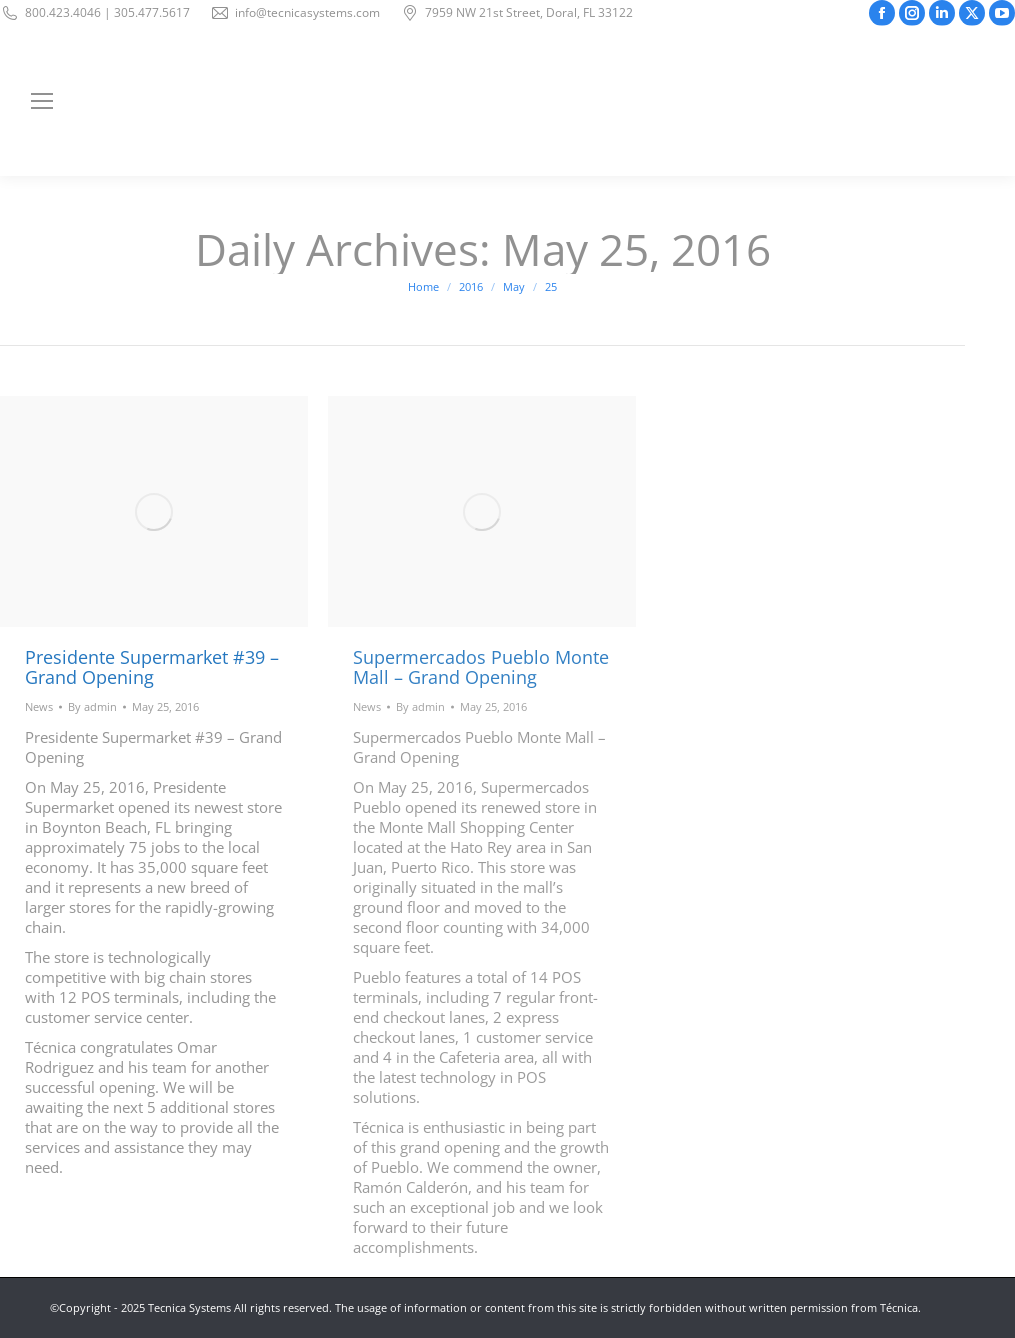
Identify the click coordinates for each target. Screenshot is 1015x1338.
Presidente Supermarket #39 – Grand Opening (152, 667)
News (39, 706)
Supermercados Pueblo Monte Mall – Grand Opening (481, 667)
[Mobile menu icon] (42, 101)
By (92, 706)
